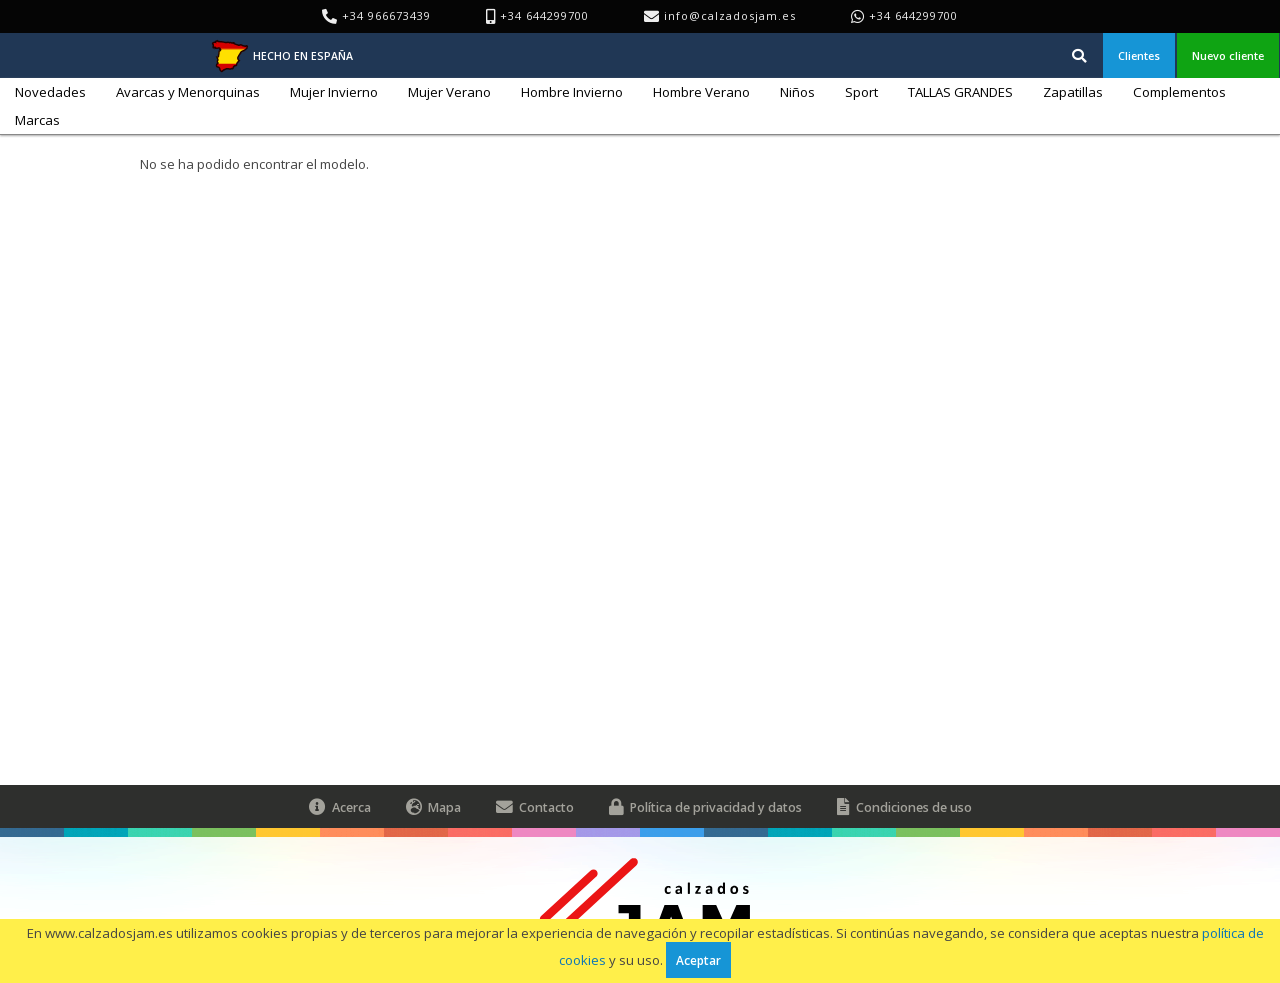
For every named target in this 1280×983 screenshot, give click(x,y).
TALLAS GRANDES (960, 92)
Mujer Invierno (334, 92)
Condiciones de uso (904, 806)
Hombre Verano (701, 92)
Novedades (50, 92)
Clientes (1139, 55)
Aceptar (698, 960)
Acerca (340, 806)
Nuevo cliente (1228, 55)
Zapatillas (1073, 92)
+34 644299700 (913, 15)
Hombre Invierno (572, 92)
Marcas (37, 120)
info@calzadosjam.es (730, 15)
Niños (797, 92)
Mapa (433, 806)
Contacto (535, 806)
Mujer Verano (449, 92)
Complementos (1179, 92)
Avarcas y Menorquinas (188, 92)
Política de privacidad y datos (705, 806)
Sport (861, 92)
